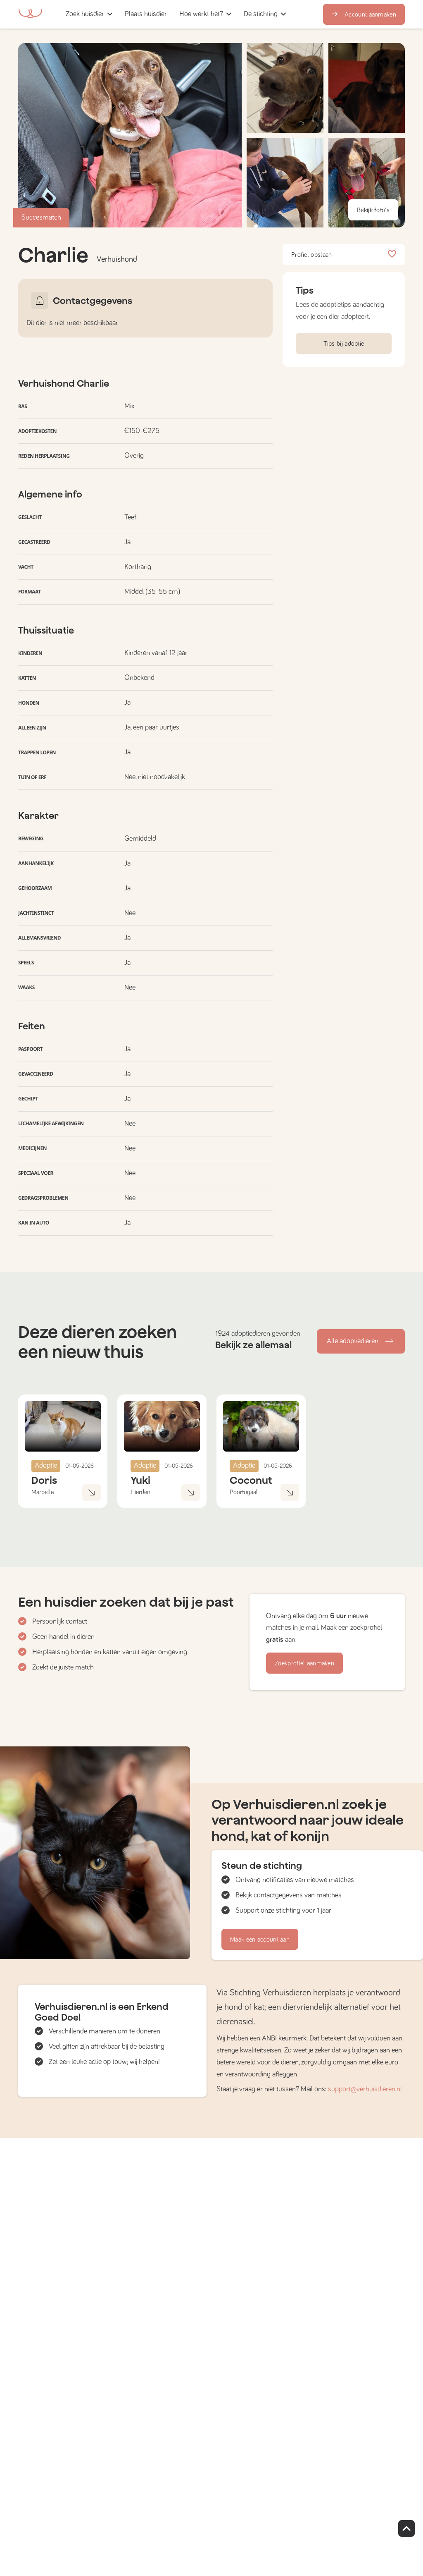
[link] (146, 14)
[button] (175, 14)
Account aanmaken (364, 14)
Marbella (42, 1492)
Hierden (140, 1492)
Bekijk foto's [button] (373, 210)
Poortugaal (244, 1492)
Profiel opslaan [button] (343, 254)
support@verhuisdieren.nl (365, 2089)
